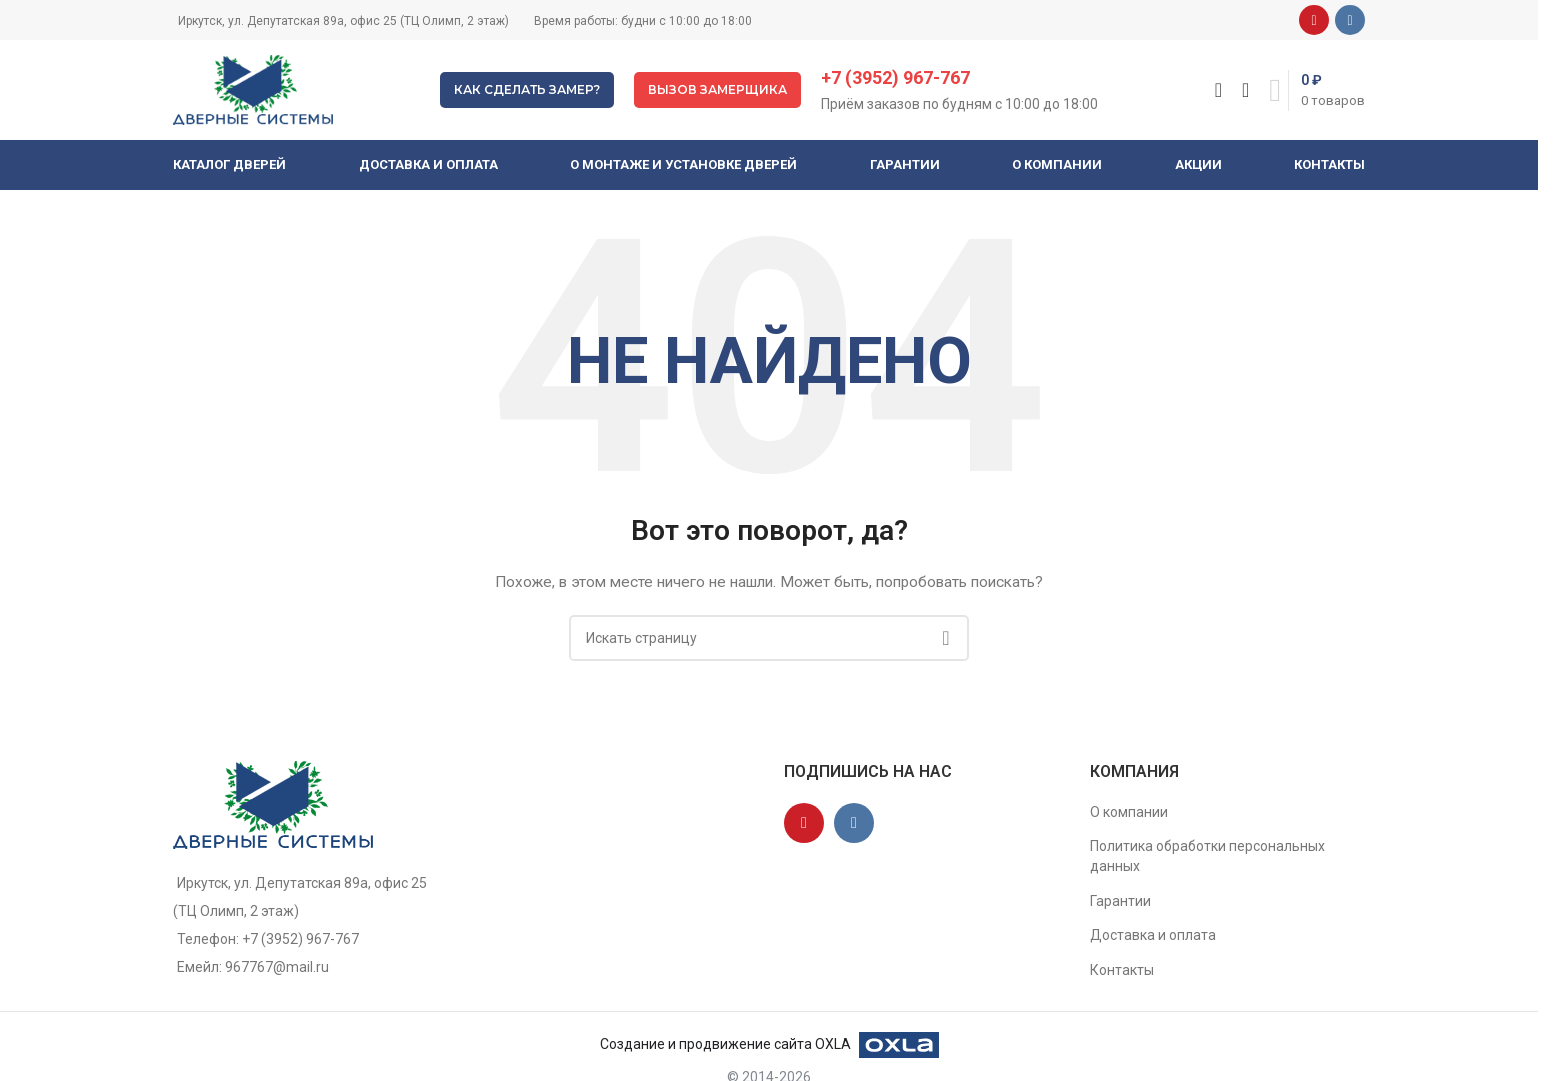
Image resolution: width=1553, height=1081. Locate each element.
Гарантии (1120, 901)
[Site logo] (253, 89)
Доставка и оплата (1153, 935)
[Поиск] (1218, 90)
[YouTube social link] (1314, 20)
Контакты (1122, 970)
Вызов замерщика (717, 89)
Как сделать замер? (527, 89)
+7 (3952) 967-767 (895, 77)
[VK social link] (1350, 20)
